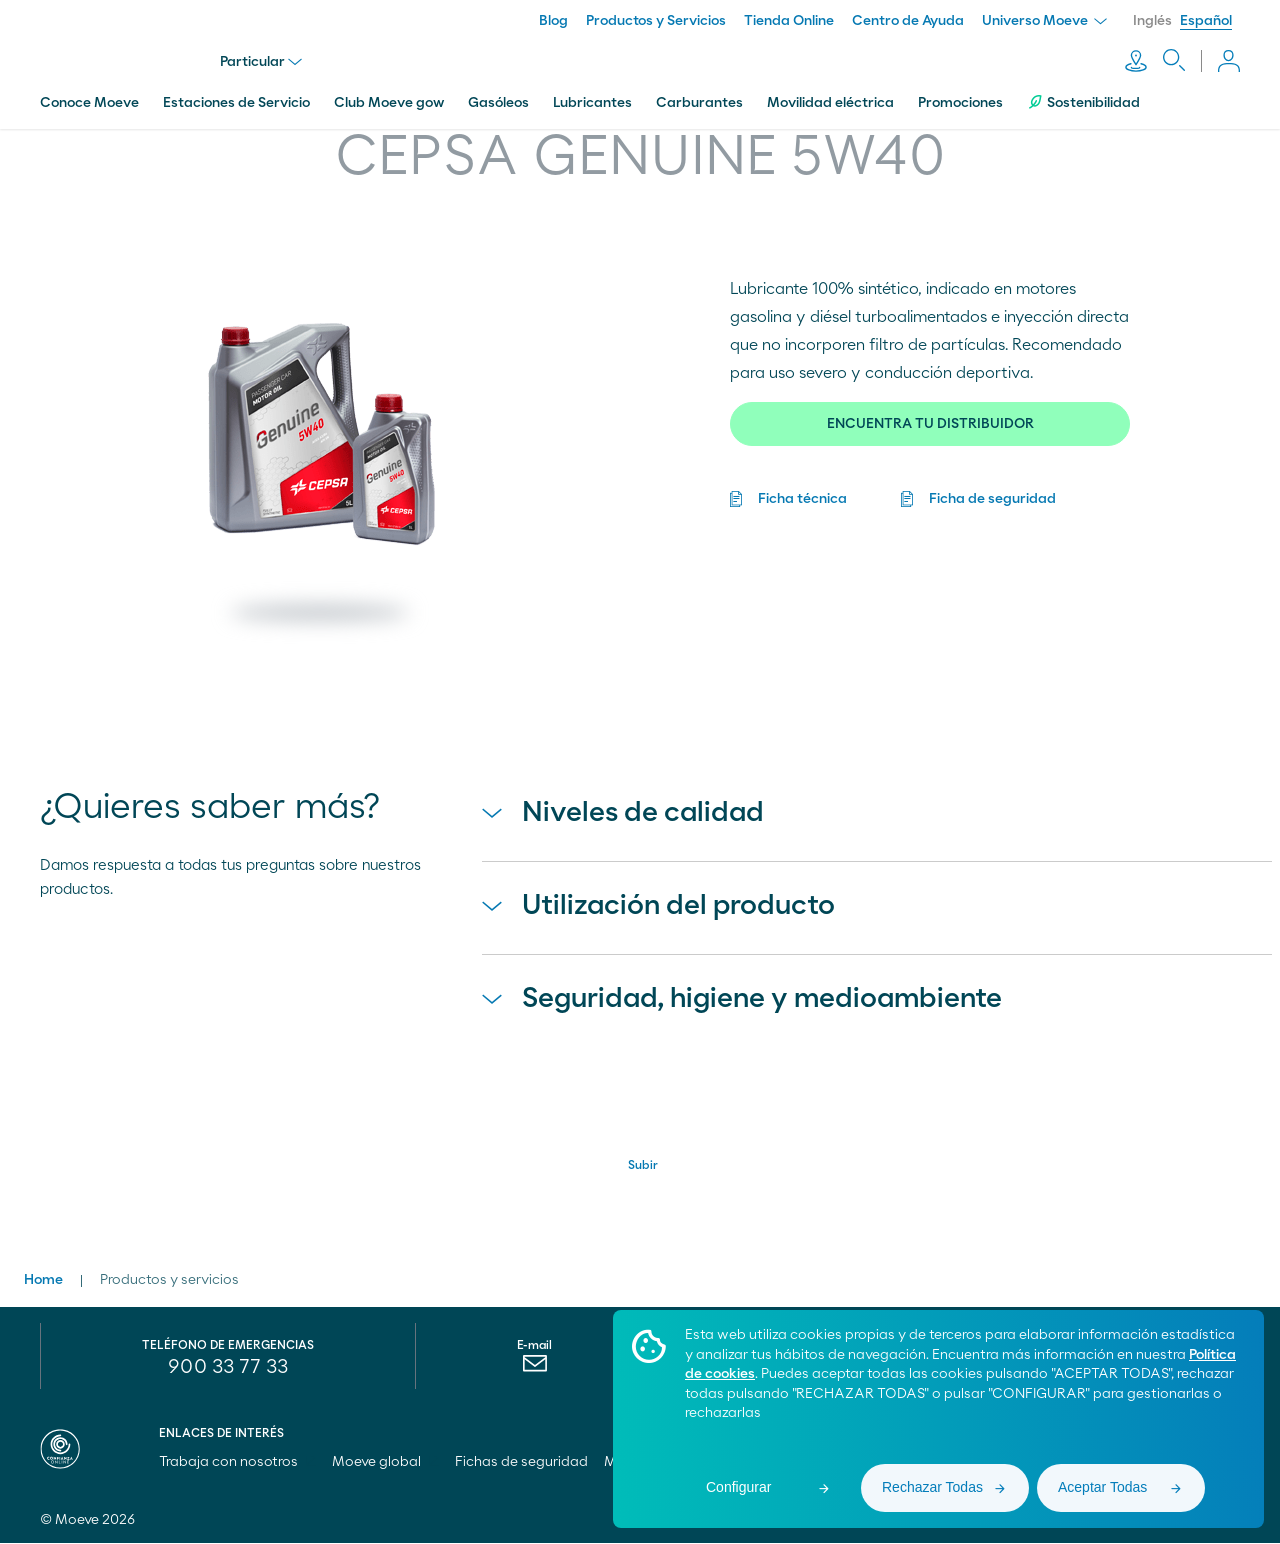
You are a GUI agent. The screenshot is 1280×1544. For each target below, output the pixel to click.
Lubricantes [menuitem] (592, 103)
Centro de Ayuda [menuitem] (908, 21)
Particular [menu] (261, 62)
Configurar (738, 1487)
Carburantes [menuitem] (699, 103)
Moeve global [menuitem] (385, 1463)
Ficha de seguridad (992, 499)
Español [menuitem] (1206, 21)
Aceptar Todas (1102, 1487)
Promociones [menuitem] (960, 103)
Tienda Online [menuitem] (789, 21)
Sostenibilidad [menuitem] (1083, 102)
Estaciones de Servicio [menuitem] (236, 103)
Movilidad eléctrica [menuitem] (830, 103)
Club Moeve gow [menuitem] (389, 103)
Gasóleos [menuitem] (498, 103)
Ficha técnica (802, 499)
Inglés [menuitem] (1152, 21)
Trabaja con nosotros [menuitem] (237, 1463)
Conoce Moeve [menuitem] (89, 103)
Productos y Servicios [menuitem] (656, 21)
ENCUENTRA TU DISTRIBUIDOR (930, 424)
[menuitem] (534, 1369)
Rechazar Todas (932, 1487)
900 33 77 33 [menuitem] (228, 1368)
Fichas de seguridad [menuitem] (521, 1463)
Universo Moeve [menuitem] (1044, 21)
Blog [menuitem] (553, 21)
